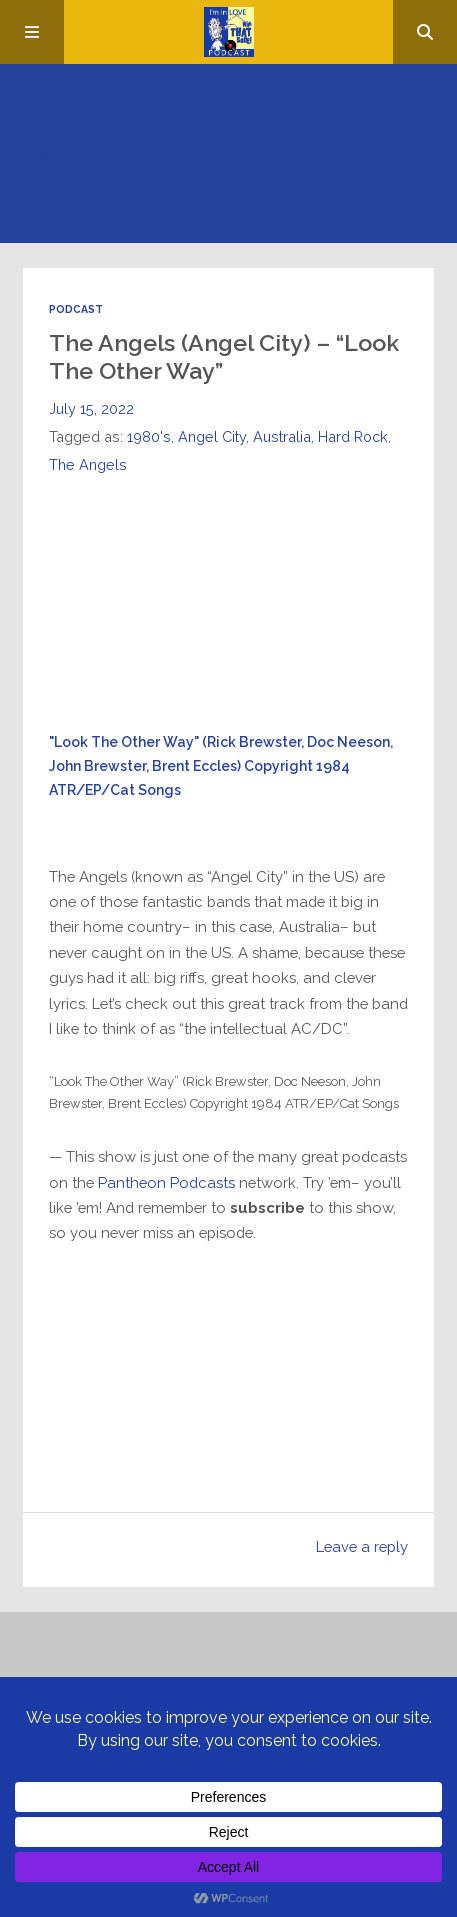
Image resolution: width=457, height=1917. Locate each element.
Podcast (76, 309)
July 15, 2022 (91, 408)
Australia (282, 436)
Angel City (212, 436)
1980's (149, 436)
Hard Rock (353, 436)
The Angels (88, 464)
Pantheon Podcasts (166, 1182)
